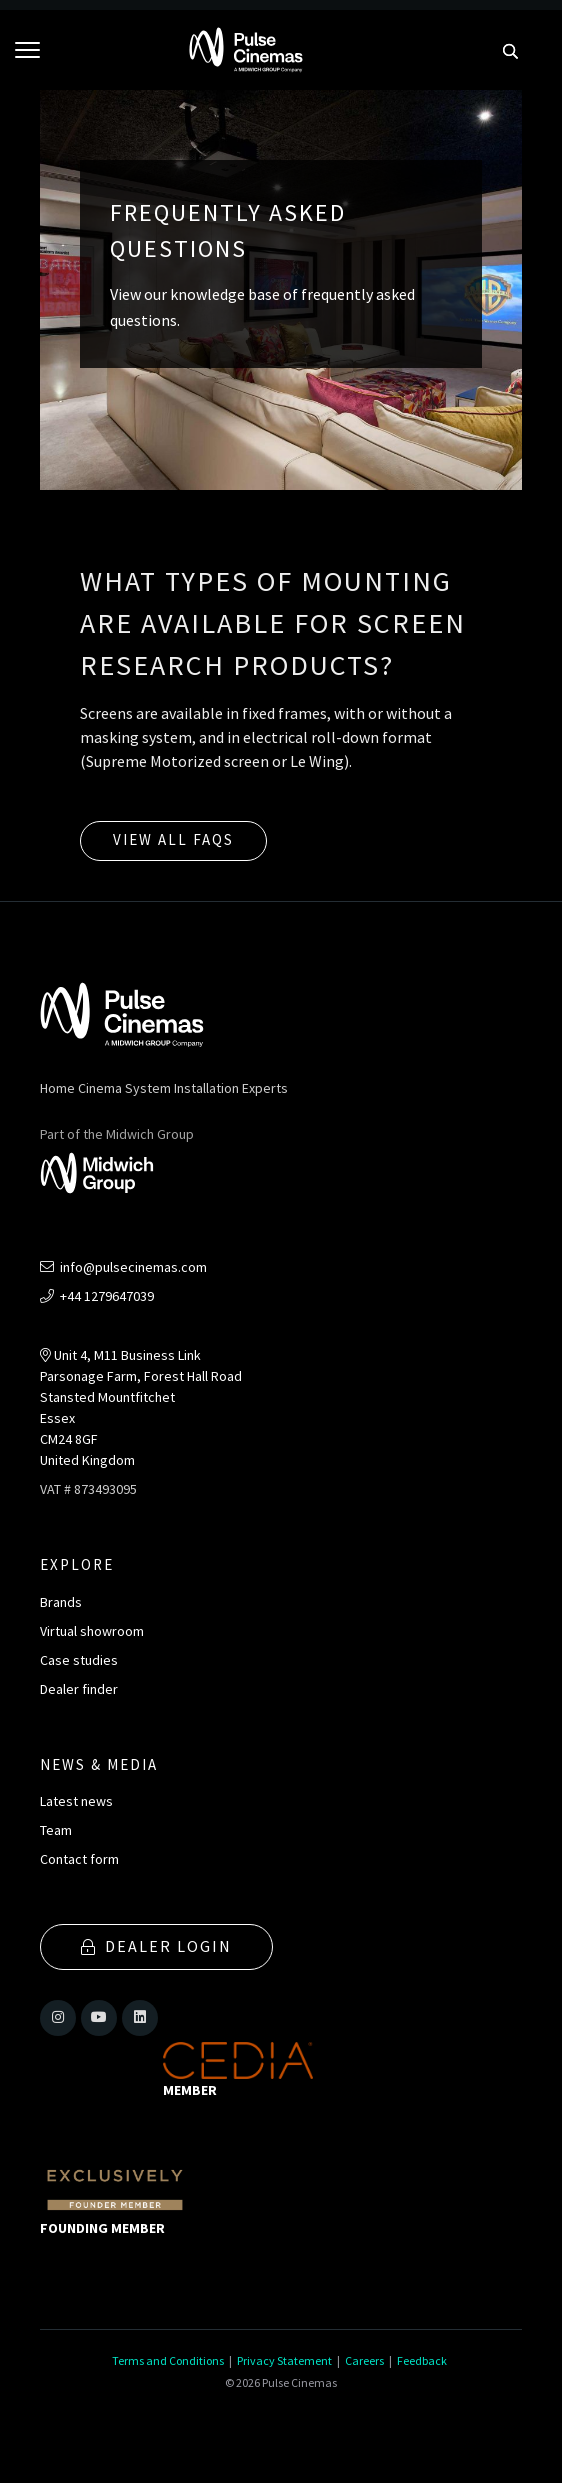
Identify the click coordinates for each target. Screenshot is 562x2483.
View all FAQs (173, 839)
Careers (364, 2360)
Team (56, 1830)
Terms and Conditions (168, 2360)
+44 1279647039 (97, 1296)
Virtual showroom (92, 1631)
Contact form (79, 1859)
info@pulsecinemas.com (123, 1267)
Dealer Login (156, 1946)
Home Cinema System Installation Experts (164, 1088)
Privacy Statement (284, 2360)
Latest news (76, 1801)
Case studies (79, 1660)
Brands (61, 1602)
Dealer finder (79, 1689)
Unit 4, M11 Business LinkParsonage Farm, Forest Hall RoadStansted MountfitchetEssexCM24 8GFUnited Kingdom (141, 1407)
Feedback (422, 2360)
